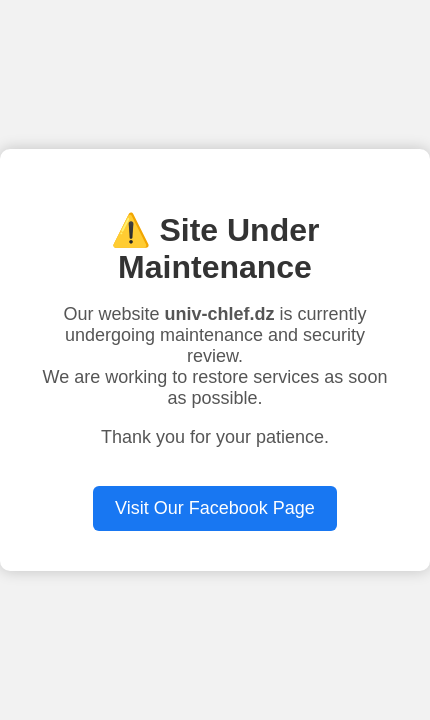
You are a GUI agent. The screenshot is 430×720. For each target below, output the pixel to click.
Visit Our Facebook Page (215, 508)
